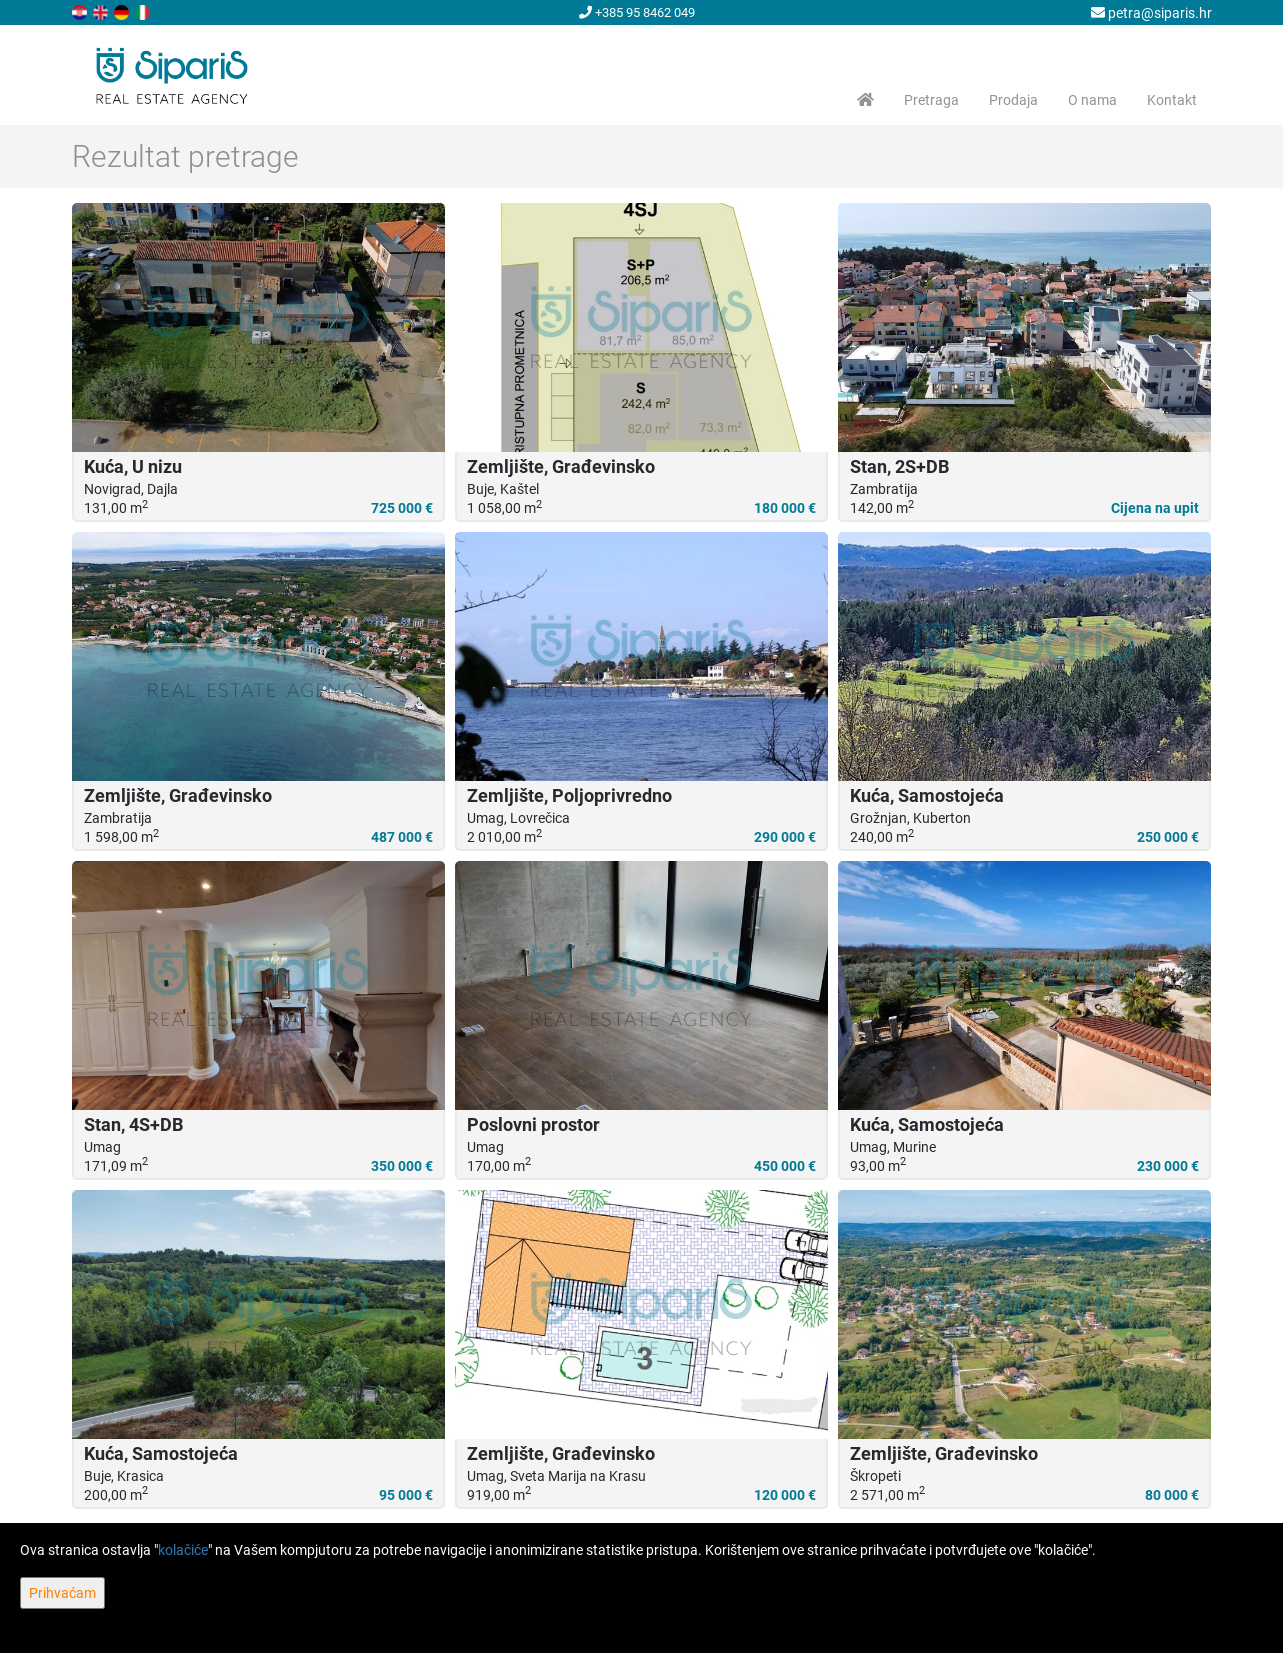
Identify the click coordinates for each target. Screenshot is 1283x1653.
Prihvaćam (62, 1593)
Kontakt (1172, 100)
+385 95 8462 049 (637, 12)
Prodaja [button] (1013, 100)
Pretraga (931, 100)
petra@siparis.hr (1151, 13)
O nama (1092, 100)
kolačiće (183, 1550)
